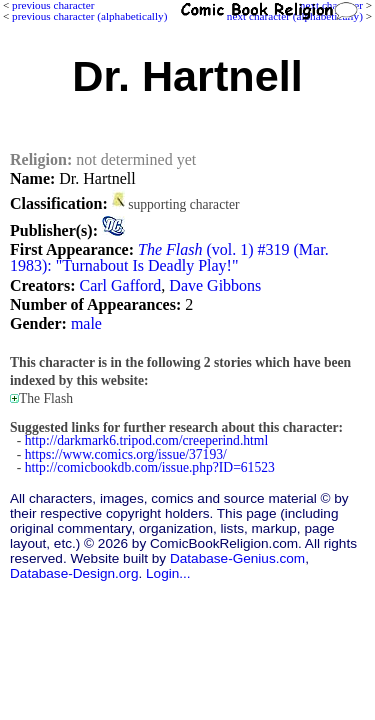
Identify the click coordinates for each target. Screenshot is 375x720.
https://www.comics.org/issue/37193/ (126, 454)
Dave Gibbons (215, 285)
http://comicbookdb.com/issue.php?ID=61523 (150, 467)
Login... (168, 573)
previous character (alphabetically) (89, 16)
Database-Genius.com (237, 558)
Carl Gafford (120, 285)
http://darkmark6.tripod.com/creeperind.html (147, 440)
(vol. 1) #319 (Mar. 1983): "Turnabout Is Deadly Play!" (169, 257)
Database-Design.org (74, 573)
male (86, 323)
